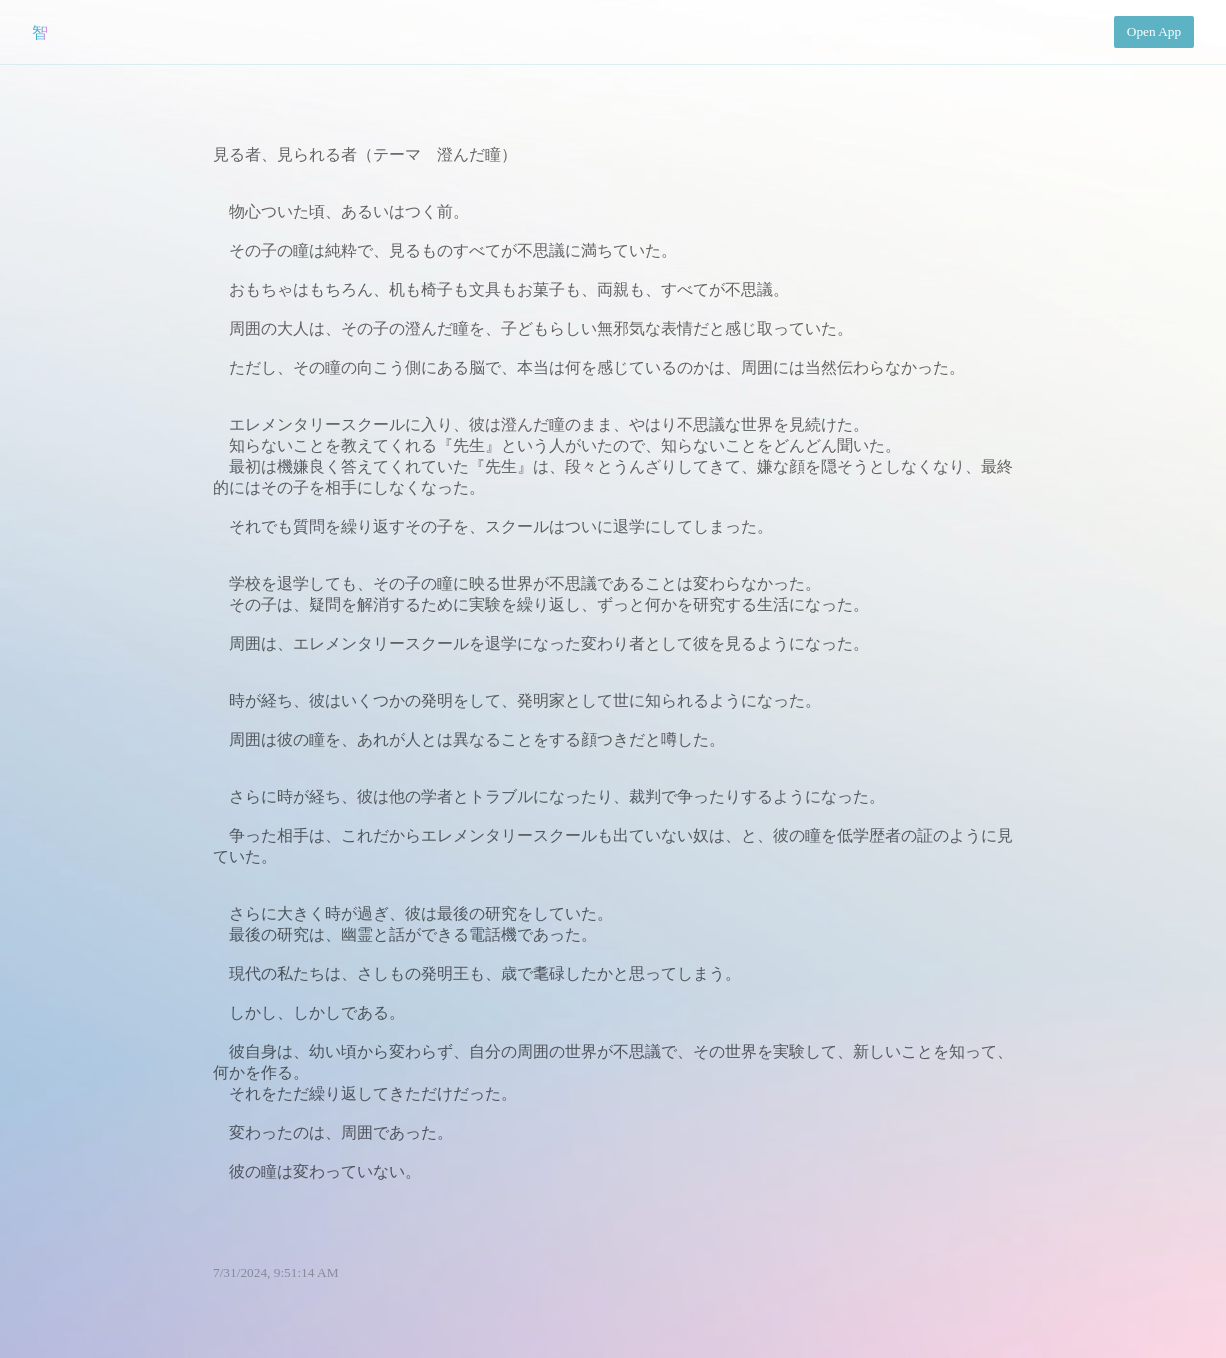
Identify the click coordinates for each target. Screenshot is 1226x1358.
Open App (1154, 31)
